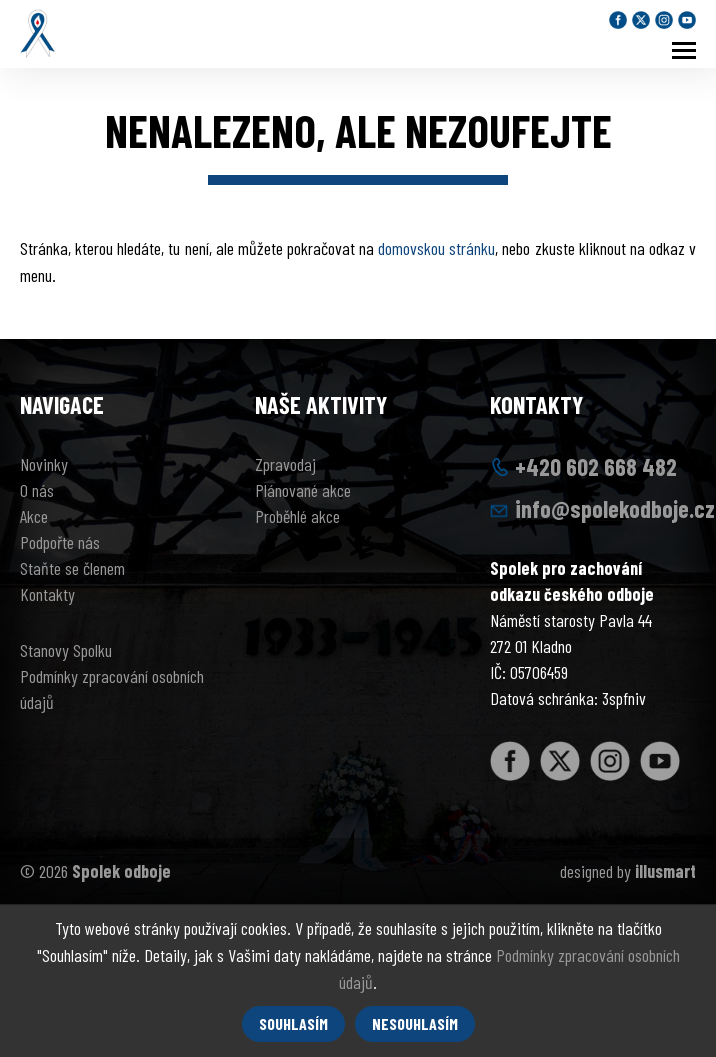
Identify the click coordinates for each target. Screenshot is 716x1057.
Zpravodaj (285, 464)
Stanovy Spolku (66, 650)
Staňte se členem (72, 568)
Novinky (44, 464)
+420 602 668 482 (596, 466)
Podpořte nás (60, 542)
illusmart (665, 871)
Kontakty (47, 594)
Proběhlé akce (297, 516)
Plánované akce (303, 490)
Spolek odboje (121, 871)
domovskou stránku (436, 248)
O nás (37, 490)
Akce (34, 516)
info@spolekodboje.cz (615, 508)
